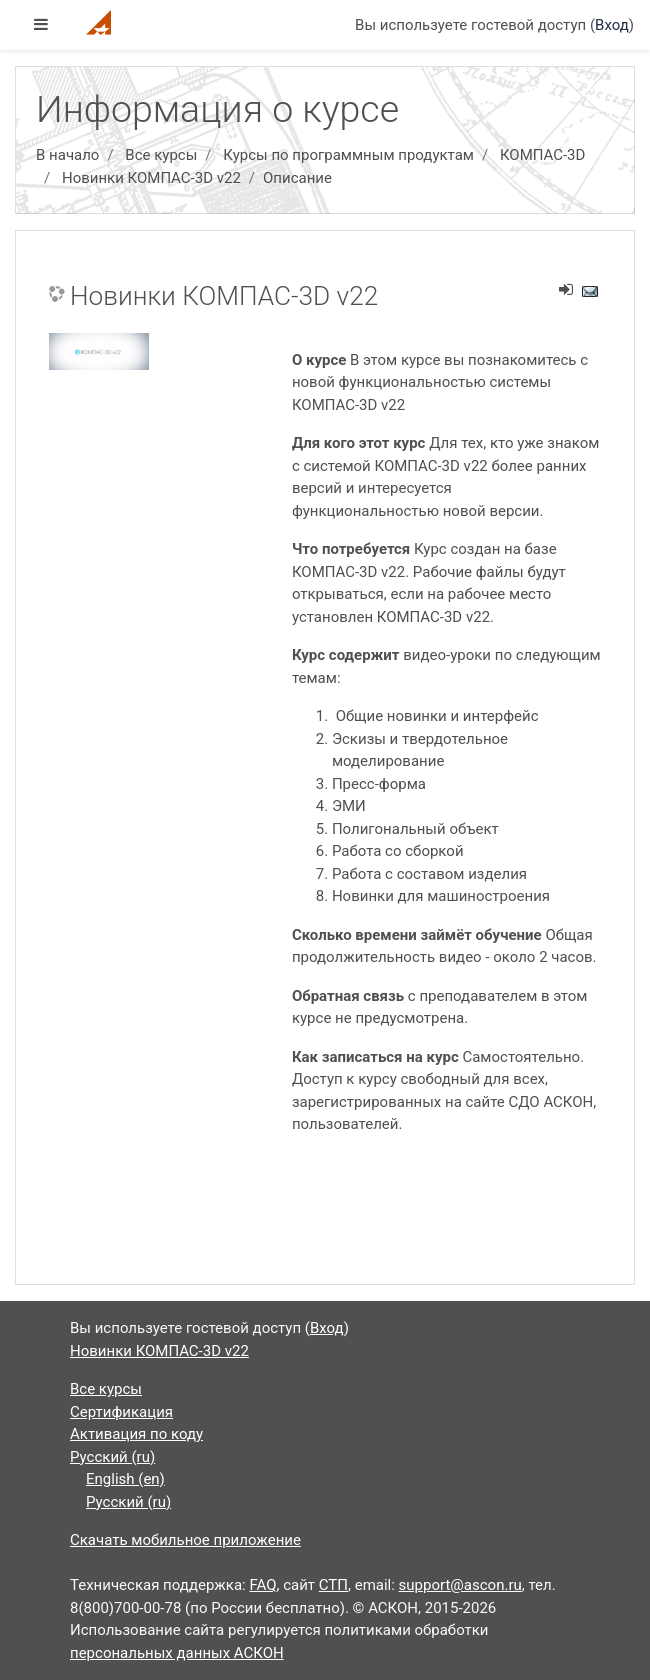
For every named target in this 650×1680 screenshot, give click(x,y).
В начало (67, 155)
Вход (612, 25)
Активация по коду (136, 1434)
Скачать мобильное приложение (185, 1540)
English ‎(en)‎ (125, 1479)
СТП (333, 1585)
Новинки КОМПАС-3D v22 (151, 178)
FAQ (262, 1585)
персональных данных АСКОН (177, 1653)
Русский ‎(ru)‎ (112, 1457)
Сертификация (121, 1412)
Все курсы (161, 155)
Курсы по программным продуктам (348, 155)
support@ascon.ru (460, 1585)
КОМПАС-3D (542, 155)
